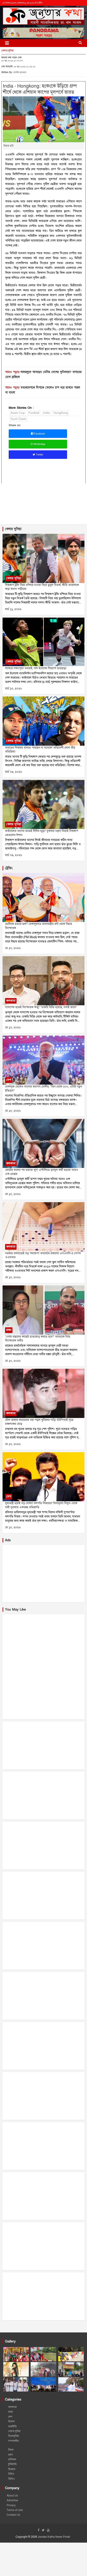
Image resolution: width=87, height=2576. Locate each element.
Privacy (11, 2505)
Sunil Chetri (18, 419)
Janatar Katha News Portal (54, 2537)
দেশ (8, 917)
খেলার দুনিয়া (7, 50)
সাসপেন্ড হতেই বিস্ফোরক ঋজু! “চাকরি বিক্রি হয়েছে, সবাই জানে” (41, 1007)
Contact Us (13, 2515)
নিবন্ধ (11, 2450)
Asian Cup (18, 413)
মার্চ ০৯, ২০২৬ (13, 772)
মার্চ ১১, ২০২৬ (13, 609)
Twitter (38, 454)
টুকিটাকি (12, 2464)
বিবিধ (11, 2474)
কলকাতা (10, 1001)
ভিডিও (11, 2479)
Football (33, 413)
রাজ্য (8, 1330)
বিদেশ (11, 2421)
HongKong (60, 413)
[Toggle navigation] (7, 43)
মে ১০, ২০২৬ (13, 948)
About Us (12, 2495)
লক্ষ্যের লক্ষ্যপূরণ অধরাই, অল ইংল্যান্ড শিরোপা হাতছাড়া (35, 668)
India (46, 413)
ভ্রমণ (10, 2455)
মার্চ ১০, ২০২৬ (13, 688)
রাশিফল (12, 2459)
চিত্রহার (11, 2469)
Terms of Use (15, 2510)
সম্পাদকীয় (13, 2441)
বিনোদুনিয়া (13, 2436)
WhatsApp (38, 444)
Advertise (12, 2500)
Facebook (38, 433)
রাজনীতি (12, 2426)
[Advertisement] (43, 509)
